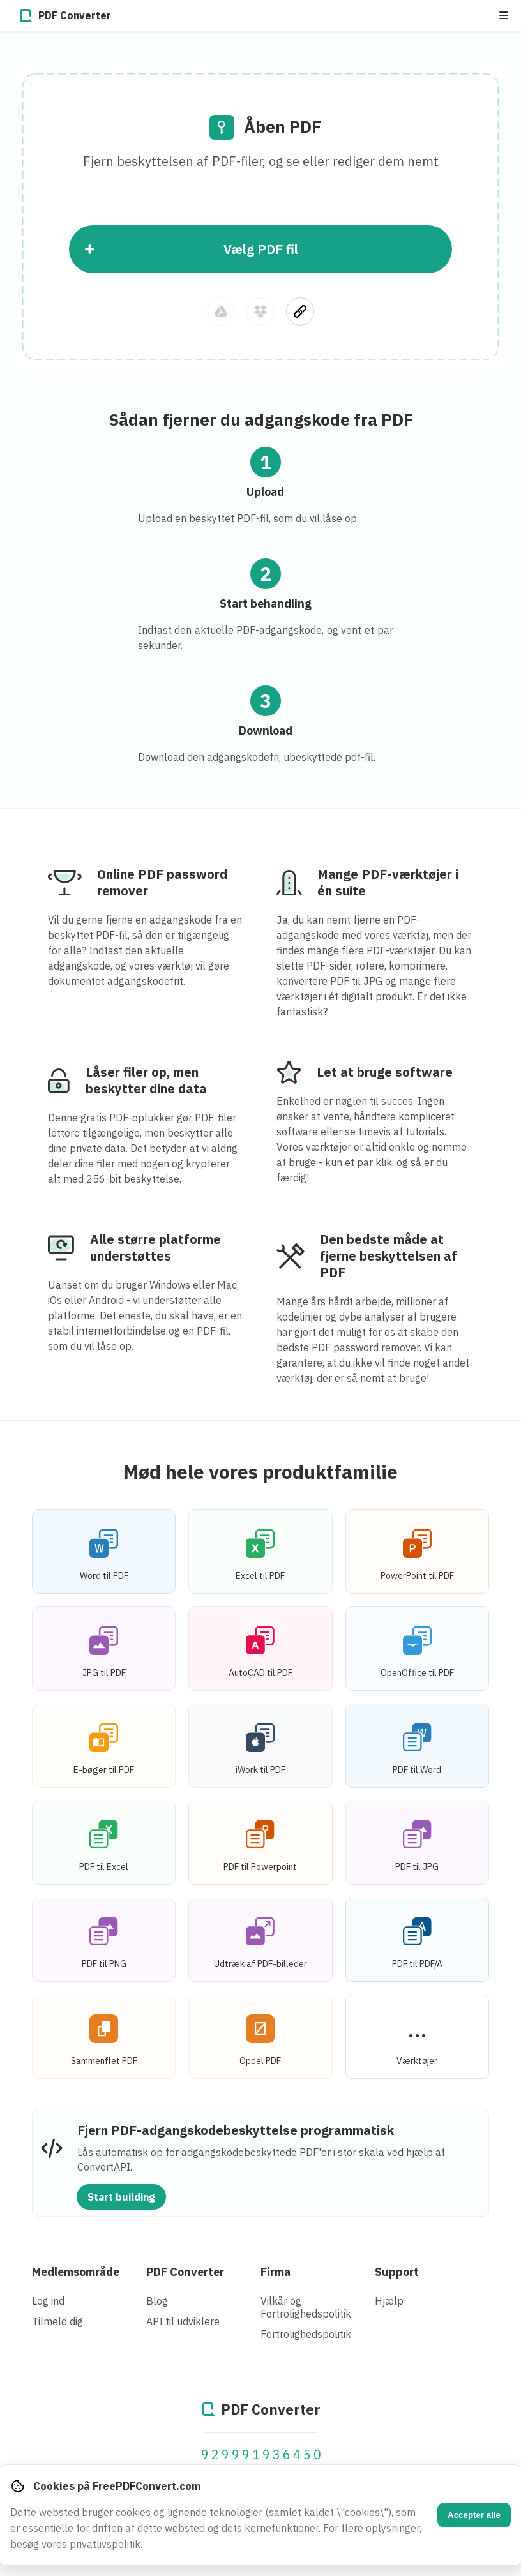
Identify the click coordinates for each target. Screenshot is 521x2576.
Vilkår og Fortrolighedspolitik (305, 2307)
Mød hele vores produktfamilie (260, 1471)
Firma (275, 2272)
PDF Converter (185, 2272)
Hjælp (389, 2301)
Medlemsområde (75, 2272)
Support (397, 2272)
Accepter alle (474, 2515)
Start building (121, 2196)
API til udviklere (183, 2321)
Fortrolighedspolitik (305, 2334)
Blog (157, 2301)
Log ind (48, 2301)
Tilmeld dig (57, 2321)
